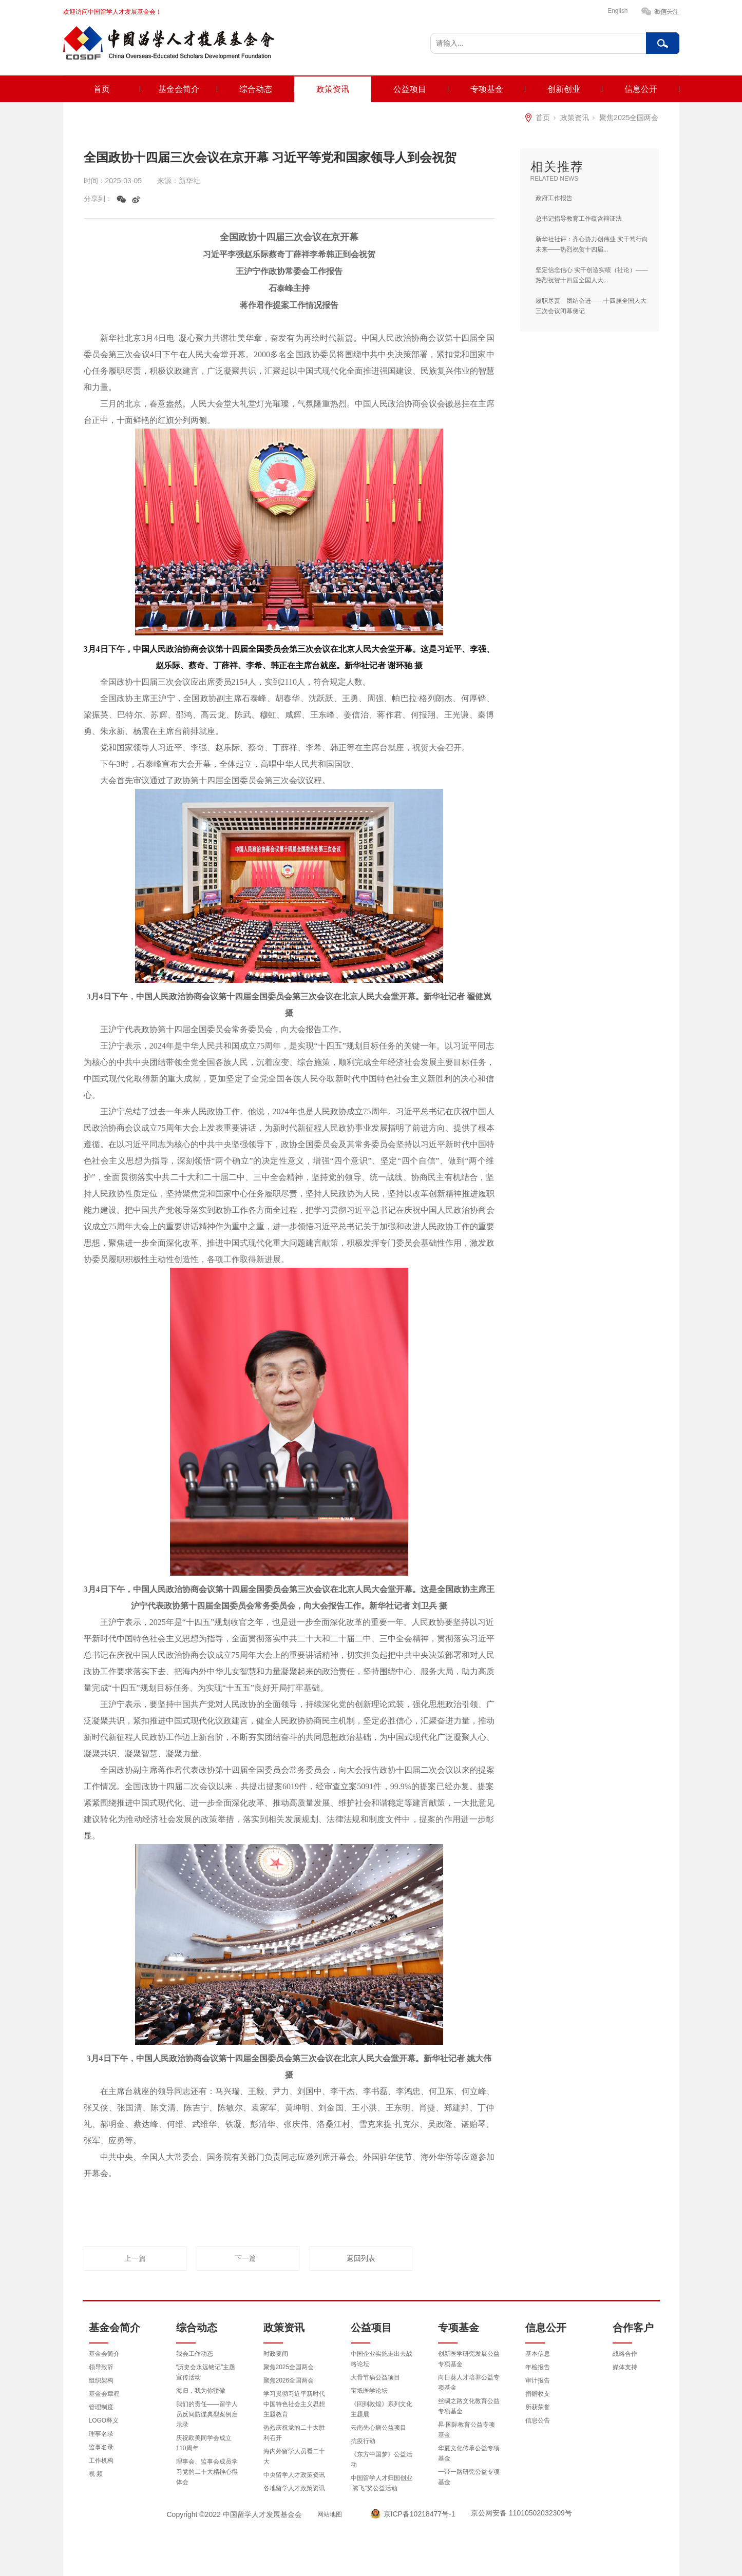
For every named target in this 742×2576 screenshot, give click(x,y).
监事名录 (101, 2447)
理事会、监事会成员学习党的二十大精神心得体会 (207, 2472)
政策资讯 (332, 89)
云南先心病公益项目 (378, 2427)
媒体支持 (625, 2367)
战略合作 (625, 2353)
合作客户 (633, 2327)
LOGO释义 (104, 2420)
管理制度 (101, 2407)
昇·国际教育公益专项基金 (466, 2429)
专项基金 (486, 89)
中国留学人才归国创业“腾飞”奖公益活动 (381, 2483)
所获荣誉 (537, 2407)
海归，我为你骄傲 (200, 2390)
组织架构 (101, 2380)
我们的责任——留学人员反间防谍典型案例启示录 (207, 2414)
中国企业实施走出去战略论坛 (381, 2359)
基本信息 (537, 2353)
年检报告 (537, 2367)
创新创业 (563, 89)
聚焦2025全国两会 (628, 117)
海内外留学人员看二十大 (294, 2456)
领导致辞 (101, 2367)
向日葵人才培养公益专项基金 (469, 2382)
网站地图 (329, 2514)
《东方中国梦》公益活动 (381, 2459)
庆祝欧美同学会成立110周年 (204, 2443)
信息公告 (537, 2420)
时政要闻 (275, 2353)
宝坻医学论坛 (369, 2390)
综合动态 (255, 89)
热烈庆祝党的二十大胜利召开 (294, 2433)
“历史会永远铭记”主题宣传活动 (206, 2372)
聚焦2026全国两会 (288, 2380)
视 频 (96, 2473)
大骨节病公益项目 (375, 2377)
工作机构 (101, 2460)
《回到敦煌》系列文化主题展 (381, 2409)
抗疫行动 (363, 2441)
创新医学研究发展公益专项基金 (469, 2359)
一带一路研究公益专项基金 (469, 2477)
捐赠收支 (537, 2393)
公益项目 (409, 89)
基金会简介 (178, 89)
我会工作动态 (194, 2353)
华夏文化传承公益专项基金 (469, 2453)
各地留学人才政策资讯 (294, 2488)
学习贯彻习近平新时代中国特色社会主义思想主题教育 (294, 2404)
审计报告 (537, 2380)
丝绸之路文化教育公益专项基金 (469, 2406)
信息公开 (640, 89)
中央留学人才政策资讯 (294, 2474)
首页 (101, 89)
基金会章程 (104, 2393)
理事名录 (101, 2433)
